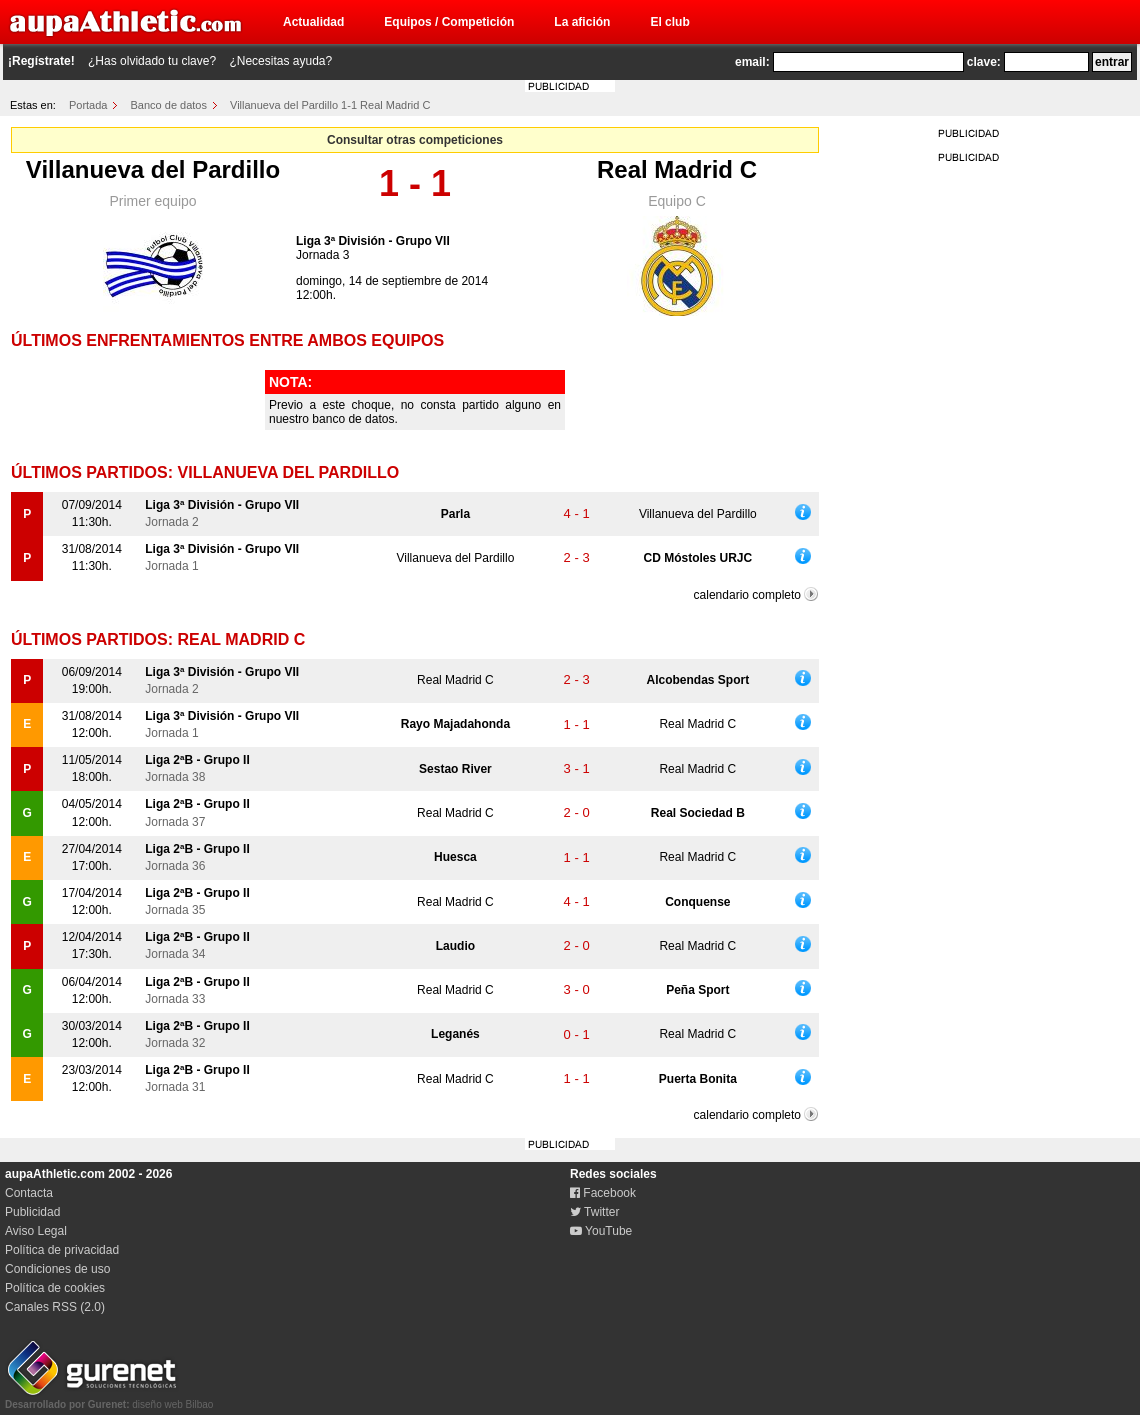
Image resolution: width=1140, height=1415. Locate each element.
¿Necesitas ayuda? (280, 61)
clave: (984, 62)
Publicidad (32, 1212)
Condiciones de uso (57, 1269)
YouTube (601, 1231)
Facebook (603, 1193)
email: (752, 62)
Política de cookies (55, 1288)
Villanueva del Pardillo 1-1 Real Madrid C (330, 105)
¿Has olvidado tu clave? (152, 61)
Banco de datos (169, 105)
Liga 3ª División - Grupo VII (373, 241)
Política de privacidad (62, 1250)
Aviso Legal (36, 1231)
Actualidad (313, 22)
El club (669, 22)
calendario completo (747, 595)
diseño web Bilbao (109, 1399)
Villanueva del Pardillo (153, 169)
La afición (582, 22)
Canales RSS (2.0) (55, 1307)
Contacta (29, 1193)
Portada (88, 105)
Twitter (594, 1212)
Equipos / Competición (449, 22)
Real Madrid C (677, 169)
